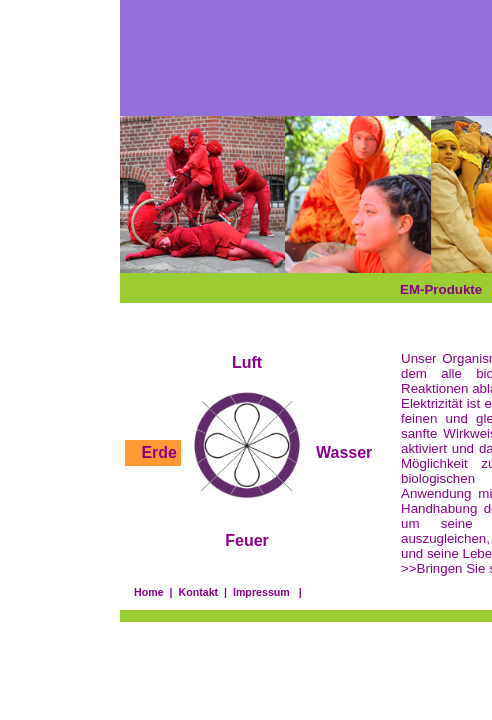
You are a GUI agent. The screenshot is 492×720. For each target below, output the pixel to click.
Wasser (344, 452)
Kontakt (198, 592)
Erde (159, 452)
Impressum (261, 592)
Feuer (247, 540)
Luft (247, 362)
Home (149, 592)
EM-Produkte (441, 289)
